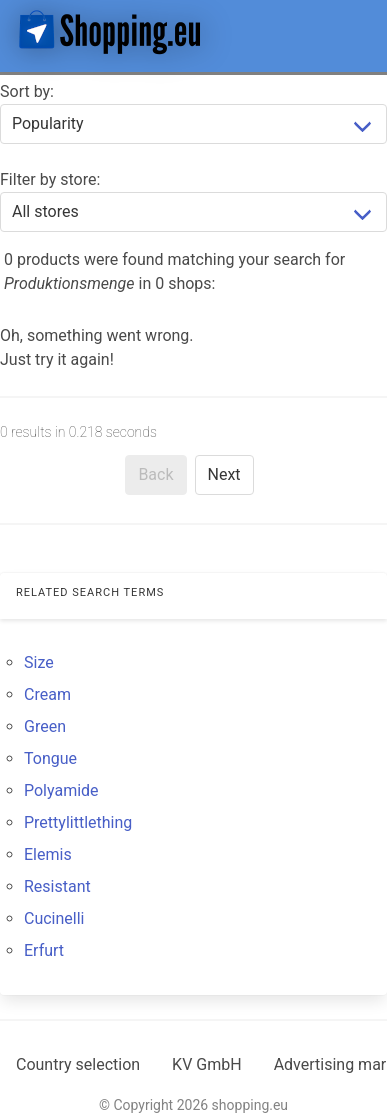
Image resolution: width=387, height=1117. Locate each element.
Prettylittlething (78, 822)
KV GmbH (207, 1064)
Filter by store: (50, 179)
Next (224, 474)
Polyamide (61, 790)
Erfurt (44, 950)
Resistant (57, 886)
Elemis (48, 854)
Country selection (78, 1064)
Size (39, 662)
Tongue (50, 758)
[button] (355, 32)
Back (155, 474)
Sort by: (27, 91)
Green (45, 726)
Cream (47, 694)
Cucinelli (54, 918)
